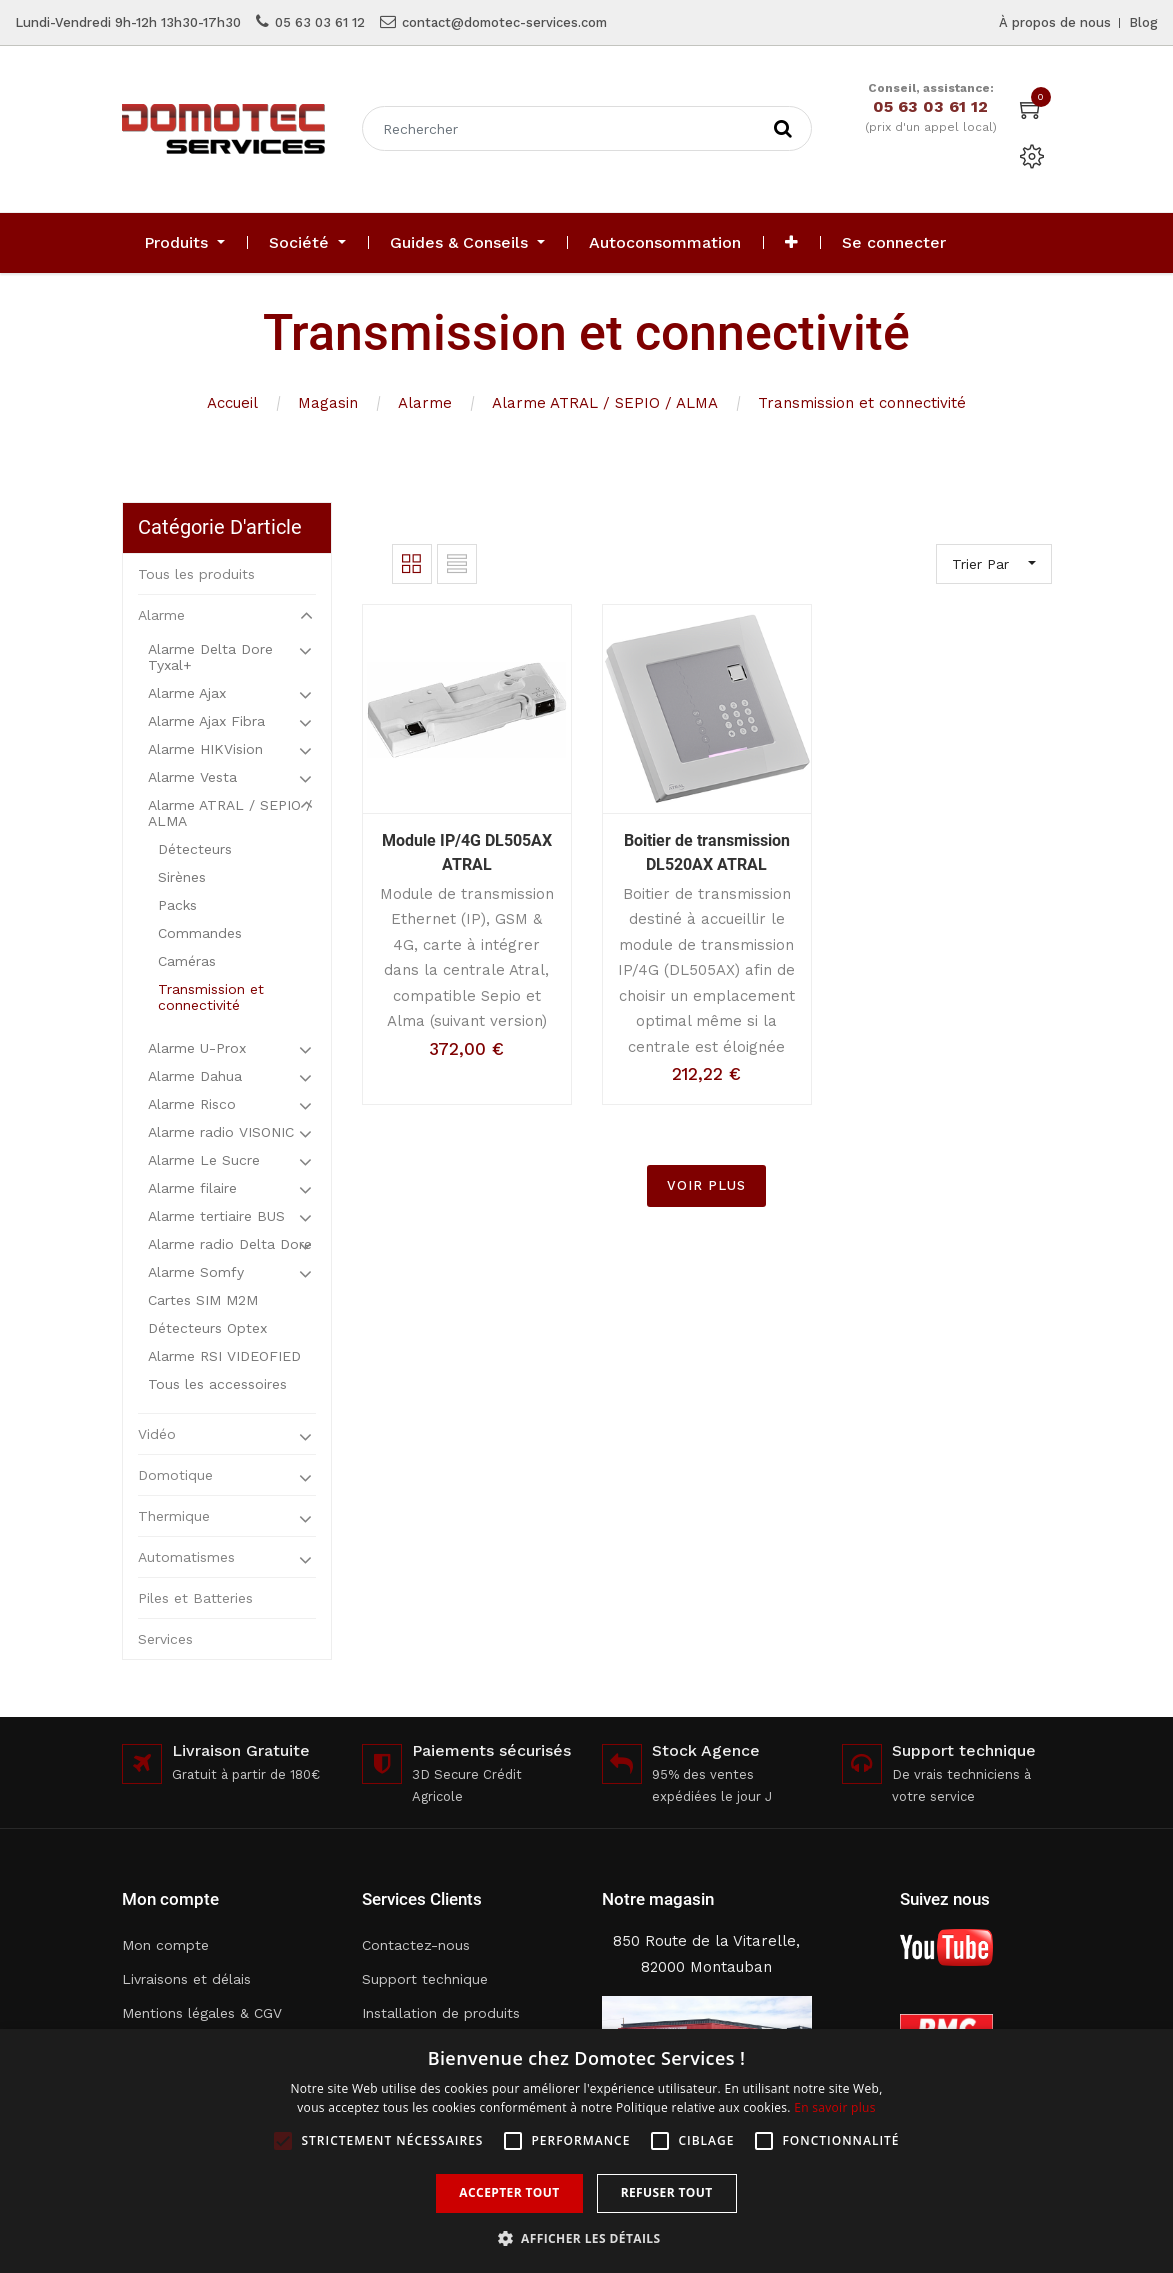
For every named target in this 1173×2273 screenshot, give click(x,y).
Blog (1143, 22)
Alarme (425, 403)
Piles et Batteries (195, 1598)
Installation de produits (441, 2013)
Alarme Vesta (192, 777)
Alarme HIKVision (205, 749)
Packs (177, 905)
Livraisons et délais (186, 1979)
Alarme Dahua (195, 1076)
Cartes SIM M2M (203, 1300)
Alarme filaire (192, 1188)
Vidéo (157, 1434)
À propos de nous (1055, 22)
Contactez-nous (416, 1945)
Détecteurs (195, 849)
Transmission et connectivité (862, 403)
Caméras (187, 961)
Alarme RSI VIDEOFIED (224, 1356)
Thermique (174, 1516)
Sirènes (182, 877)
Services (165, 1639)
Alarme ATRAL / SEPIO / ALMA (605, 403)
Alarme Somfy (196, 1272)
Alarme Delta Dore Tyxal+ (210, 657)
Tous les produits (196, 574)
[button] (791, 243)
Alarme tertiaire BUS (216, 1216)
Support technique (425, 1979)
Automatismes (186, 1557)
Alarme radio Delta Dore (230, 1244)
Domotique (175, 1475)
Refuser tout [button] (667, 2192)
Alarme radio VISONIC (221, 1132)
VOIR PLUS (706, 1185)
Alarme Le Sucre (204, 1160)
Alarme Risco (192, 1104)
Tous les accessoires (217, 1384)
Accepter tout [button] (509, 2192)
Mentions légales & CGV (202, 2013)
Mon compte (165, 1945)
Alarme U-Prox (197, 1048)
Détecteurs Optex (207, 1328)
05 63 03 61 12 (320, 22)
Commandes (200, 933)
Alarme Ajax (187, 693)
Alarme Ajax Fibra (206, 721)
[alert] (586, 2151)
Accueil (232, 403)
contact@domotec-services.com (504, 22)
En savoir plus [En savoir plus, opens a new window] (834, 2107)
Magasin (328, 403)
